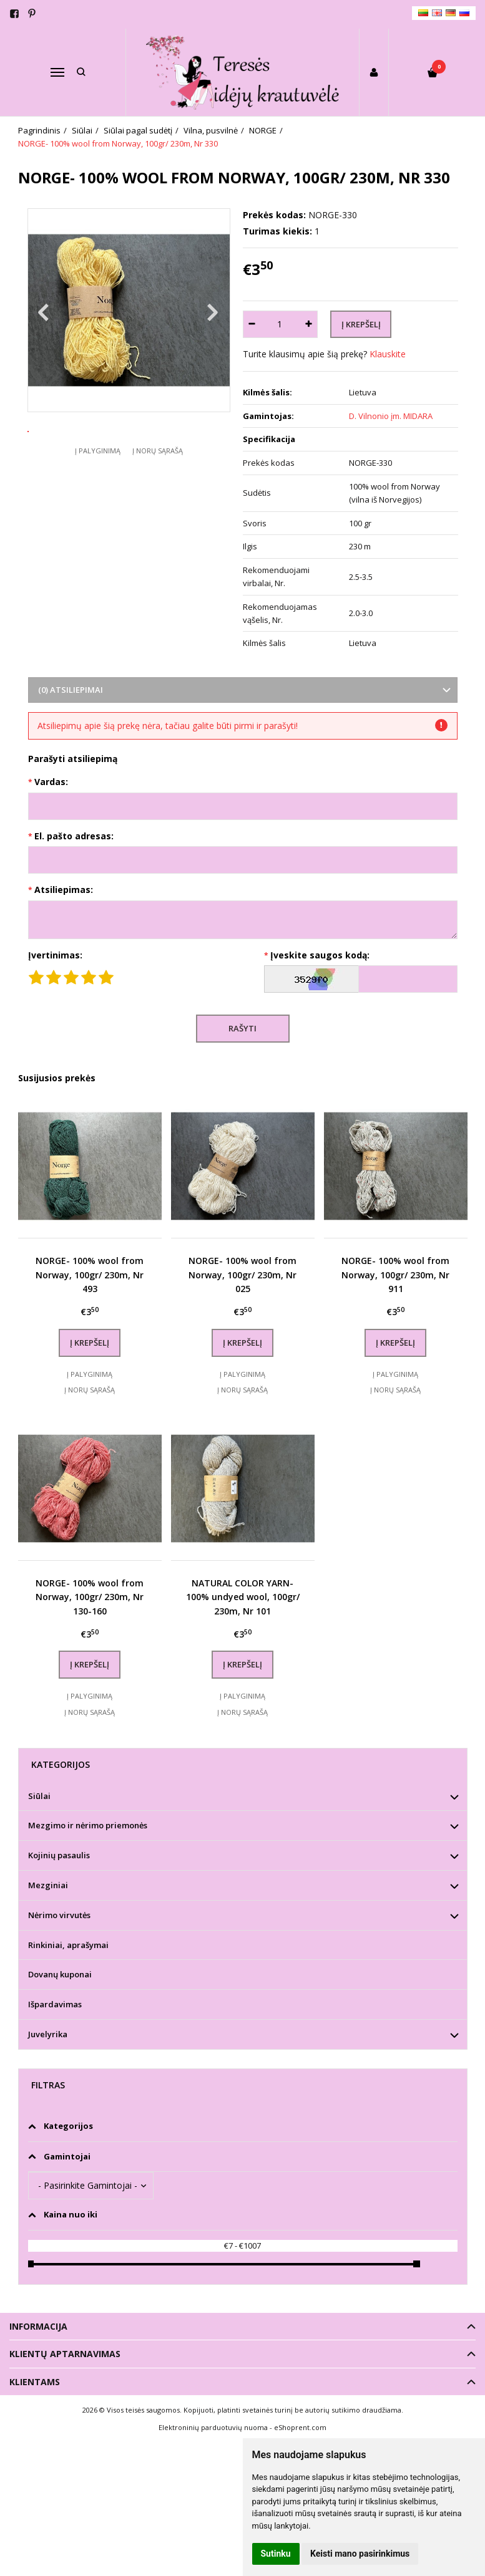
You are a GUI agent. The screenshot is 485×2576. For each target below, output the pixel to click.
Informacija (38, 2326)
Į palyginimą (97, 487)
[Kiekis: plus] (309, 324)
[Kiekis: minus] (252, 324)
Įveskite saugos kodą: (320, 955)
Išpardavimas (55, 2004)
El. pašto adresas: (74, 836)
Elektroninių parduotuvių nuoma (213, 2427)
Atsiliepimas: (63, 889)
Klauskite (388, 354)
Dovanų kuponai (60, 1974)
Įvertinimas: (55, 955)
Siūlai (39, 1796)
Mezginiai (48, 1885)
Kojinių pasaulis (59, 1855)
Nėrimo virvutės (59, 1915)
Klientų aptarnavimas (64, 2354)
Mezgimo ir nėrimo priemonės (87, 1825)
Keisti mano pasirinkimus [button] (359, 2554)
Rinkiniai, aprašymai (68, 1945)
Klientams (34, 2382)
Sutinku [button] (276, 2554)
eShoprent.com (300, 2427)
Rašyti (242, 1028)
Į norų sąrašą (157, 487)
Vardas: (51, 782)
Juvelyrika (47, 2034)
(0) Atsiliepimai (70, 689)
